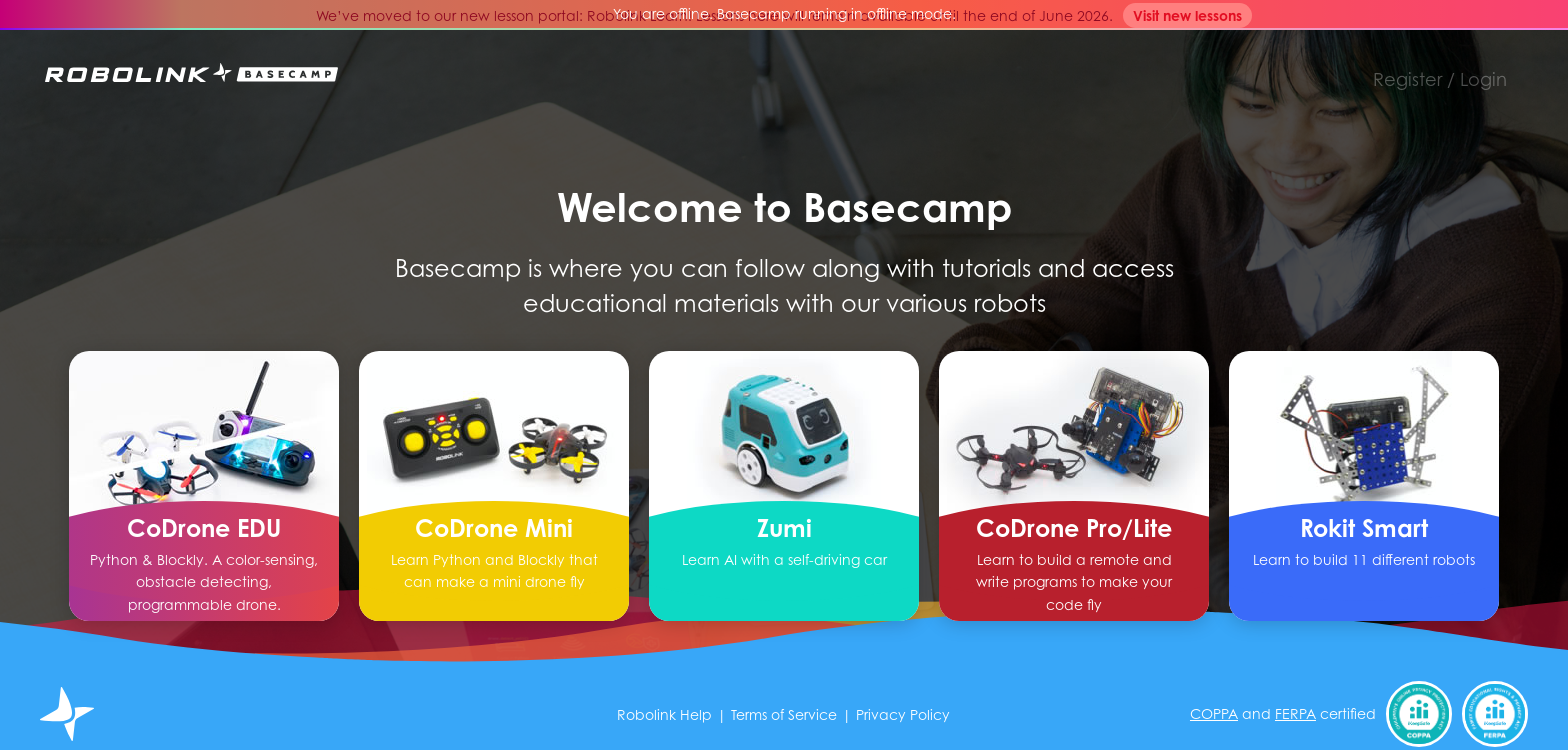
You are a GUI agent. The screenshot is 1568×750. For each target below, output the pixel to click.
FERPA (1295, 713)
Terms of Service (784, 714)
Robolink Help (664, 714)
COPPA (1214, 713)
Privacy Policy (903, 714)
